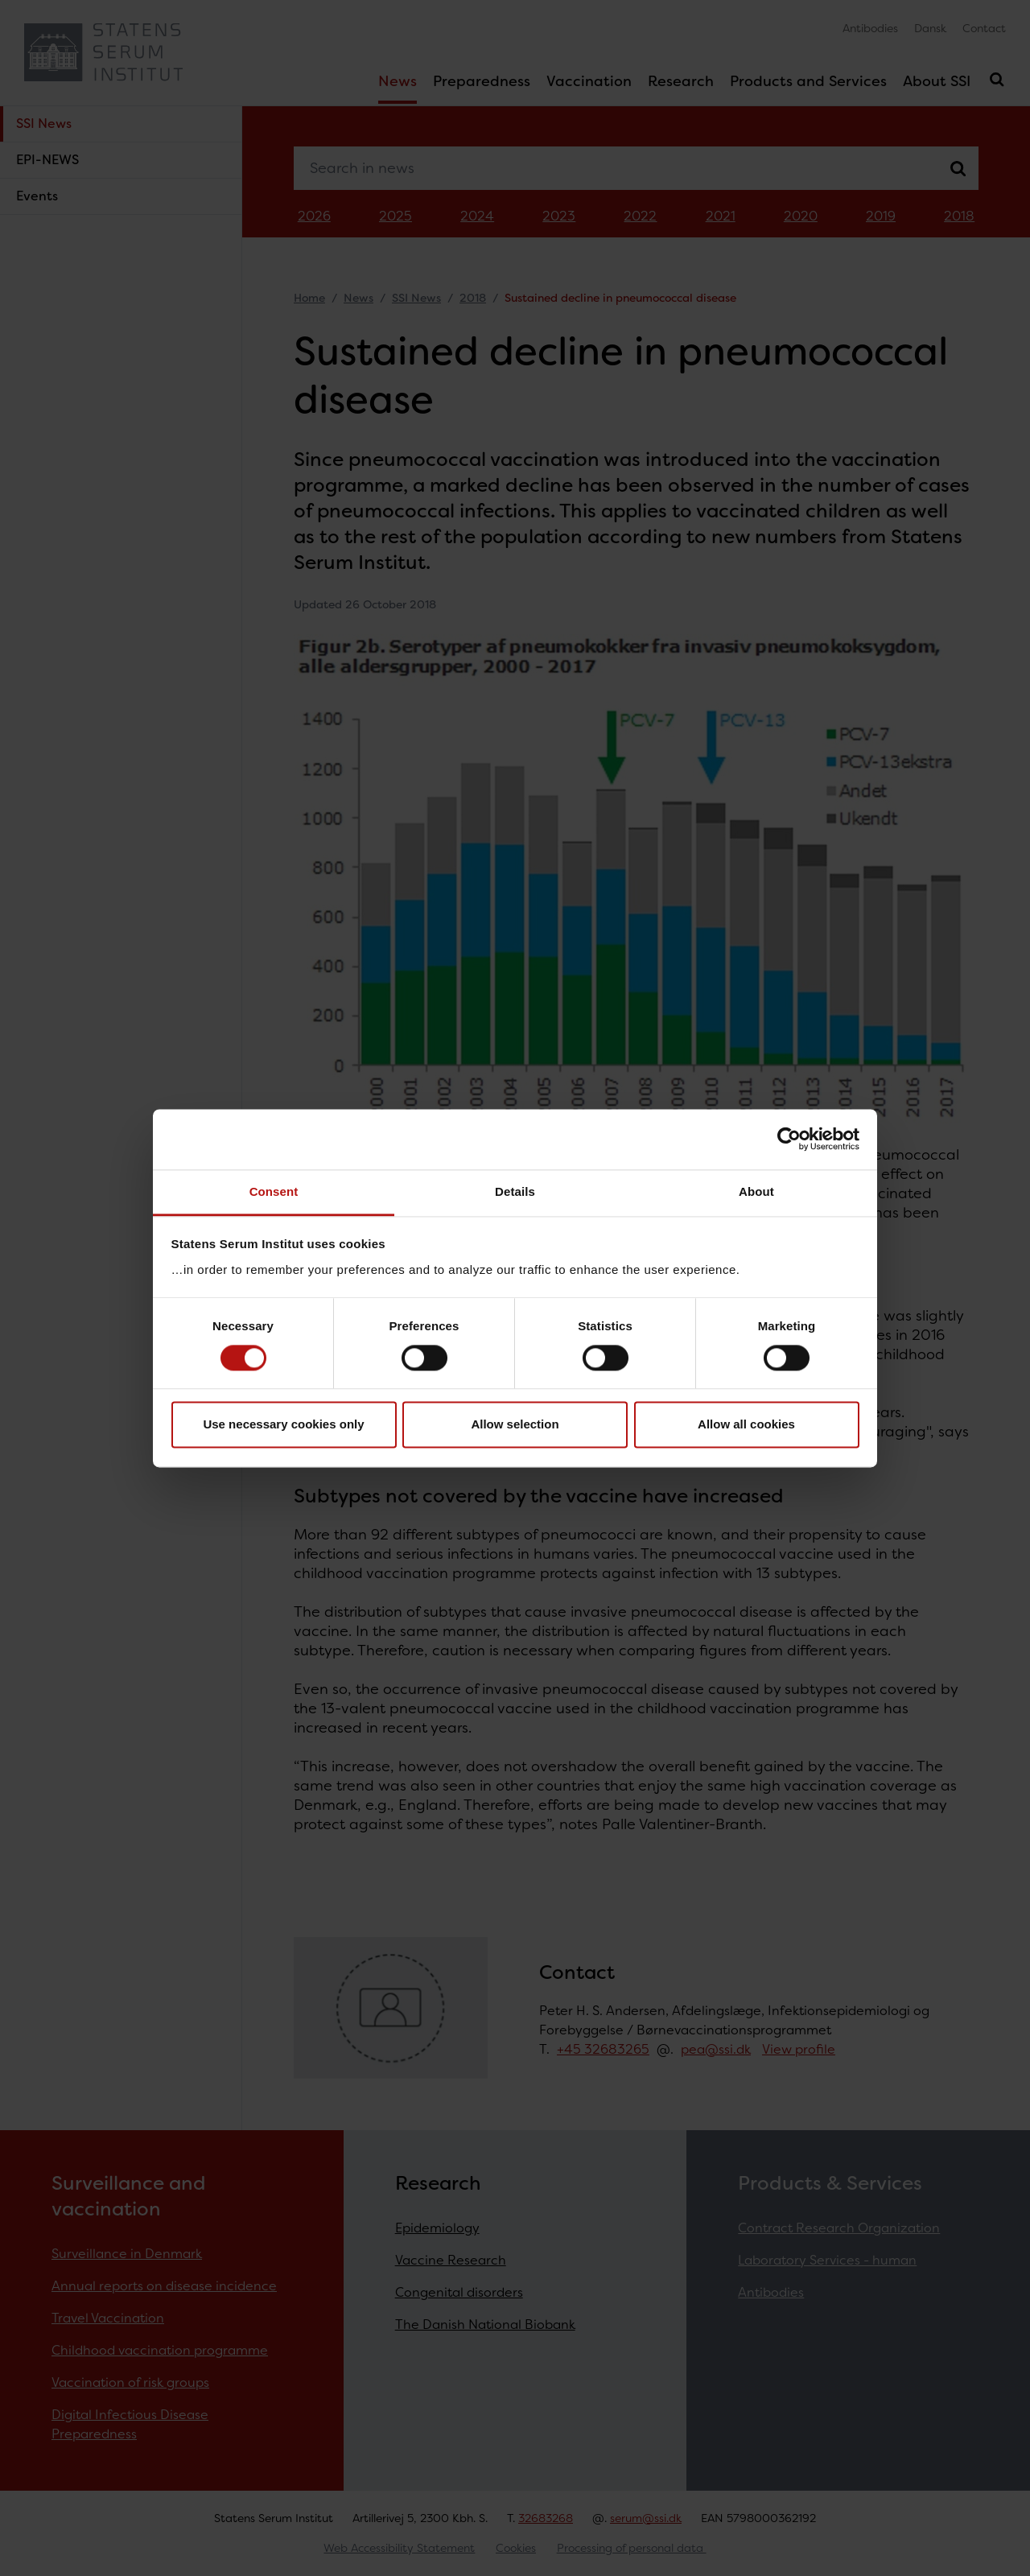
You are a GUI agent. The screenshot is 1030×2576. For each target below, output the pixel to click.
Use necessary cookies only (283, 1425)
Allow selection (514, 1425)
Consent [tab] (274, 1191)
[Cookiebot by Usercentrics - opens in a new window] (789, 1139)
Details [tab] (515, 1191)
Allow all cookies (746, 1425)
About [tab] (756, 1191)
